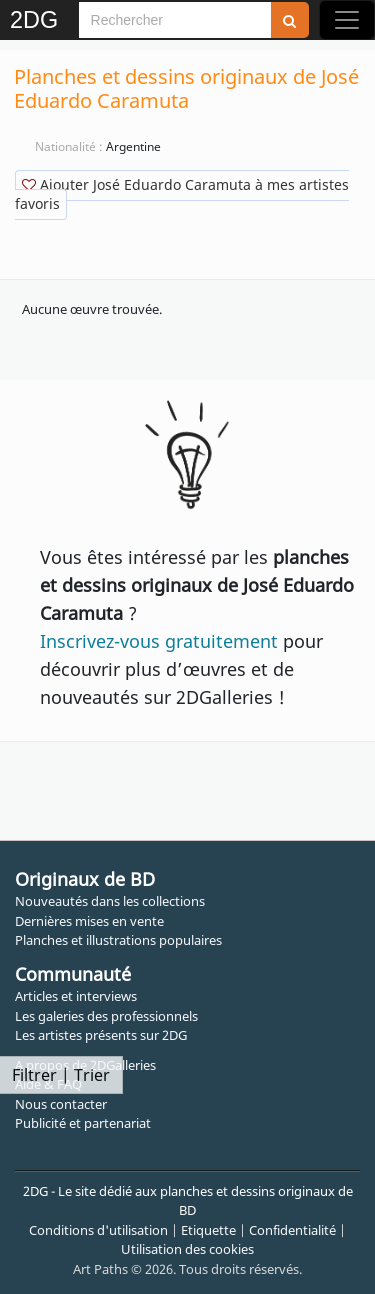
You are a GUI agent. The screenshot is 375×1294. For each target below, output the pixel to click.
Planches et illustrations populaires (118, 940)
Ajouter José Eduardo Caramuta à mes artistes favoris (182, 194)
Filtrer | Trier (61, 1075)
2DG (34, 20)
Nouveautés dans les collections (110, 901)
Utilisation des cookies (187, 1249)
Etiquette (208, 1230)
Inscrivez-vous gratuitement (159, 641)
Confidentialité (292, 1230)
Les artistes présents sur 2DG (101, 1035)
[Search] (175, 20)
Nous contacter (61, 1104)
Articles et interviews (76, 996)
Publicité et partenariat (83, 1123)
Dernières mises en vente (89, 921)
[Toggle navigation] (347, 20)
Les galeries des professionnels (106, 1016)
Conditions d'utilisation (98, 1230)
